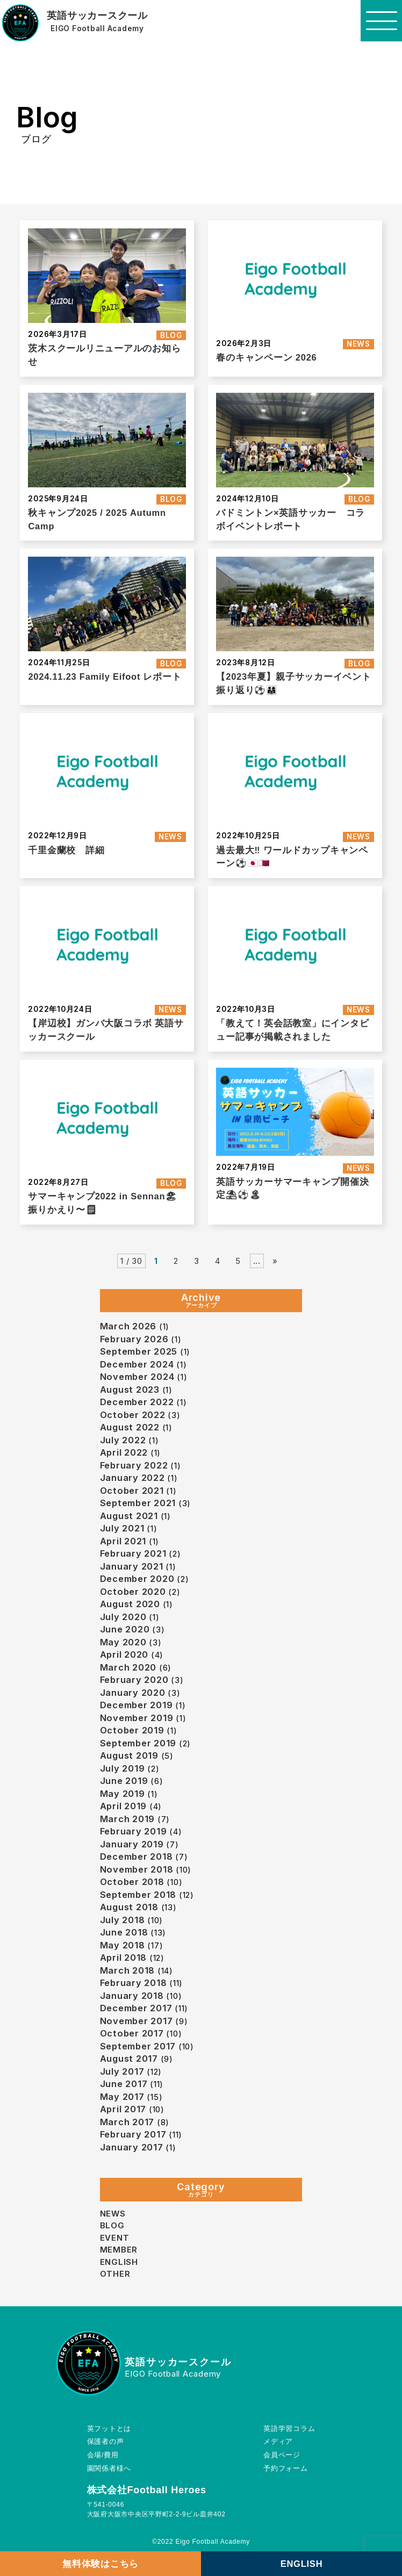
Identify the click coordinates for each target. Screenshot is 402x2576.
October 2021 (132, 1490)
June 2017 (124, 2083)
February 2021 (133, 1553)
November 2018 (137, 1869)
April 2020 (124, 1654)
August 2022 (130, 1427)
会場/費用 (102, 2455)
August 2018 (129, 1907)
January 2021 (131, 1566)
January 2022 (132, 1477)
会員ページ (284, 2455)
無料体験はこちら (100, 2563)
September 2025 (139, 1351)
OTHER (115, 2274)
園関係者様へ (107, 2469)
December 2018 (136, 1856)
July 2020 (123, 1616)
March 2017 (127, 2122)
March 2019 (127, 1819)
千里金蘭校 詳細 (66, 850)
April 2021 (123, 1541)
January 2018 (132, 1995)
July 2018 (122, 1920)
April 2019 (123, 1806)
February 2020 (134, 1679)
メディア (281, 2442)
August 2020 (130, 1604)
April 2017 (123, 2109)
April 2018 (123, 1957)
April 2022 (124, 1452)
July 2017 (122, 2071)
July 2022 (123, 1440)
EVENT (115, 2238)
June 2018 (124, 1932)
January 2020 (133, 1692)
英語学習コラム (291, 2429)
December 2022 (137, 1402)
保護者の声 (104, 2442)
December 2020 (137, 1578)
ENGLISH (302, 2563)
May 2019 (122, 1793)
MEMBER (119, 2249)
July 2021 (122, 1528)
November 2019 (137, 1717)
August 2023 (130, 1389)
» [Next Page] (275, 1261)
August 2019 (129, 1755)
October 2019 (132, 1730)
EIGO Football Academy (97, 29)
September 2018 (138, 1894)
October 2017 (132, 2033)
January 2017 (131, 2147)
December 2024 (137, 1364)
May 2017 (122, 2096)
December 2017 (136, 2008)
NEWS (358, 344)
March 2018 (127, 1970)
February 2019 (133, 1831)
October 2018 (132, 1881)
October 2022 (133, 1414)
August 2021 (129, 1515)
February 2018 (133, 1982)
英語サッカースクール (97, 16)
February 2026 (134, 1339)
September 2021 (138, 1503)
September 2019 (138, 1743)
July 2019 (122, 1768)
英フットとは (107, 2429)
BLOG (171, 335)
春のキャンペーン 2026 (266, 357)
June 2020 (125, 1629)
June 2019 (124, 1780)
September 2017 (138, 2046)
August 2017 (129, 2058)
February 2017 (133, 2134)
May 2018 (122, 1945)
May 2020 (123, 1642)
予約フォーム (287, 2469)
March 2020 (128, 1667)
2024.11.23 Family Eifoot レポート (104, 676)
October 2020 (133, 1591)
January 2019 (132, 1844)
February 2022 (134, 1465)
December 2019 (136, 1705)
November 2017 (136, 2021)
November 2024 (137, 1376)
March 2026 (128, 1326)
